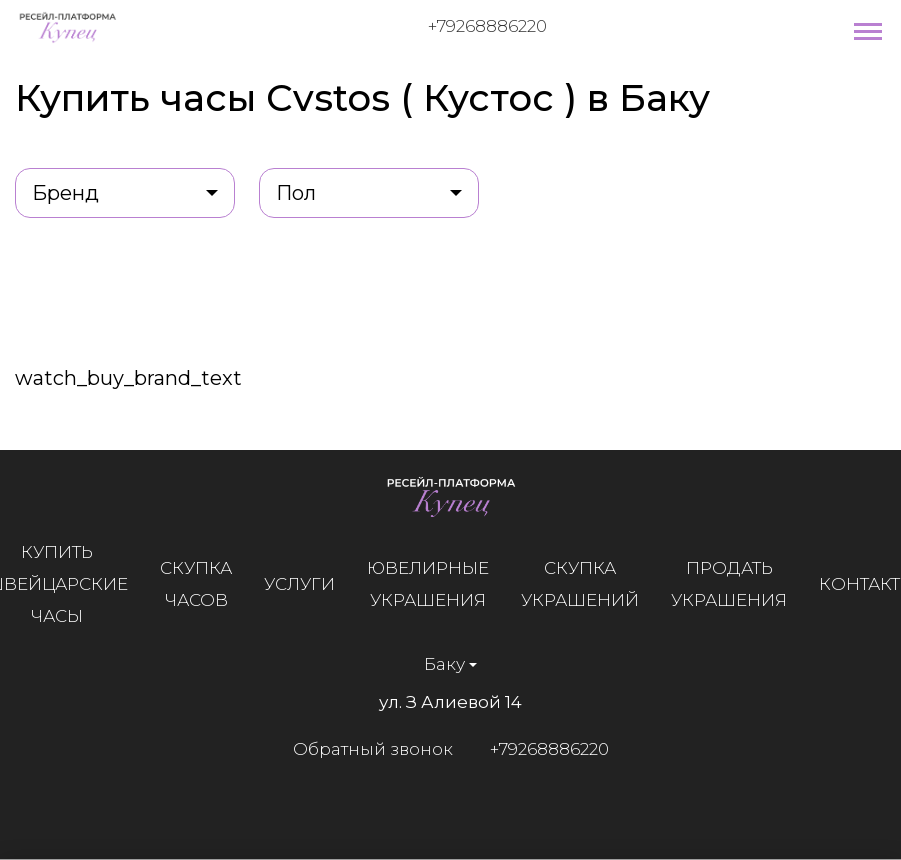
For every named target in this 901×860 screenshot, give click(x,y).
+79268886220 (487, 26)
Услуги (300, 584)
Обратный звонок (372, 749)
